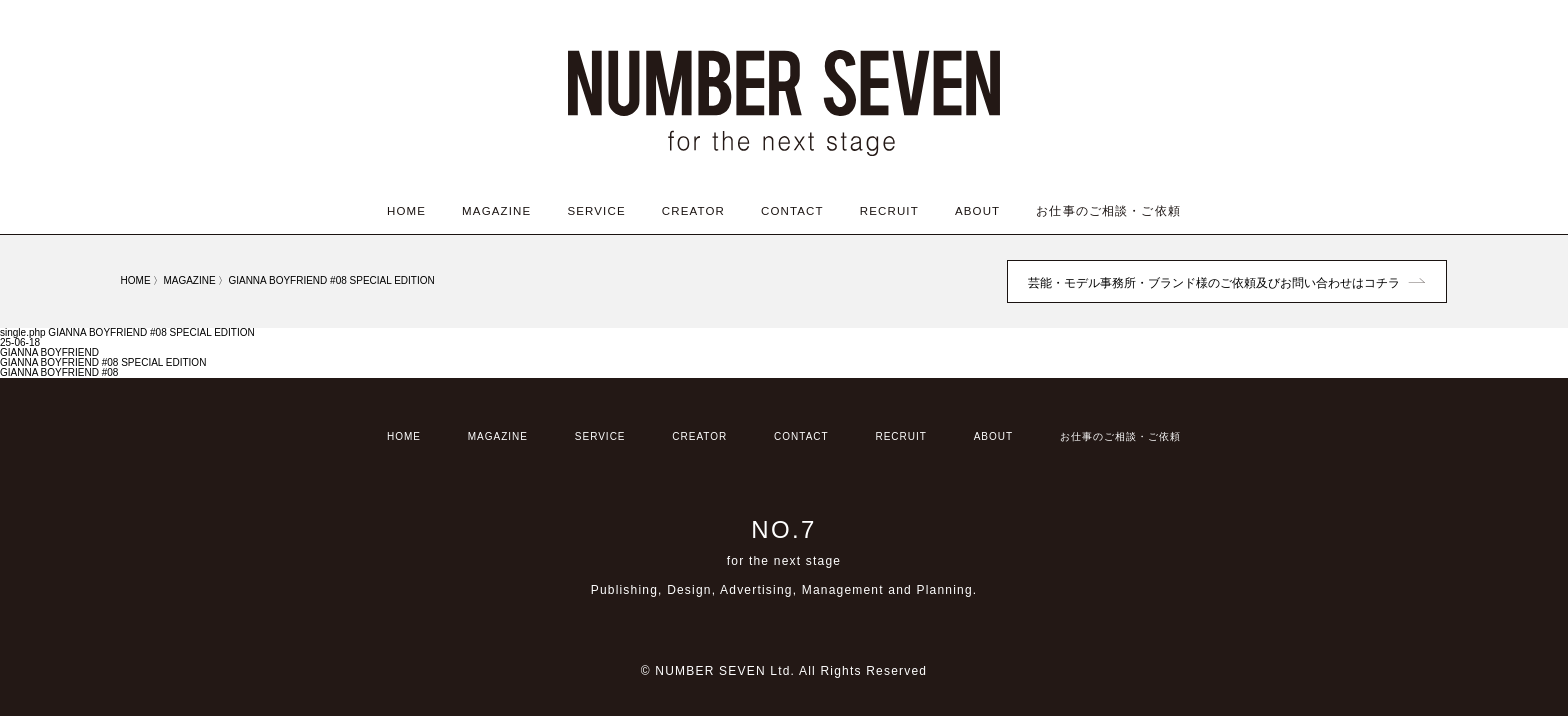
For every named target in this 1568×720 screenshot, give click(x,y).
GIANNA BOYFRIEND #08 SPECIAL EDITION (103, 362)
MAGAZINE (496, 211)
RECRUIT (889, 211)
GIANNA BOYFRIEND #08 (59, 372)
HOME (406, 211)
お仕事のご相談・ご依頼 (1108, 211)
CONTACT (792, 211)
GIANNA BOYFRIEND (49, 352)
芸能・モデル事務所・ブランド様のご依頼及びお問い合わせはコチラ (1214, 283)
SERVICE (596, 211)
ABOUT (977, 211)
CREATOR (693, 211)
